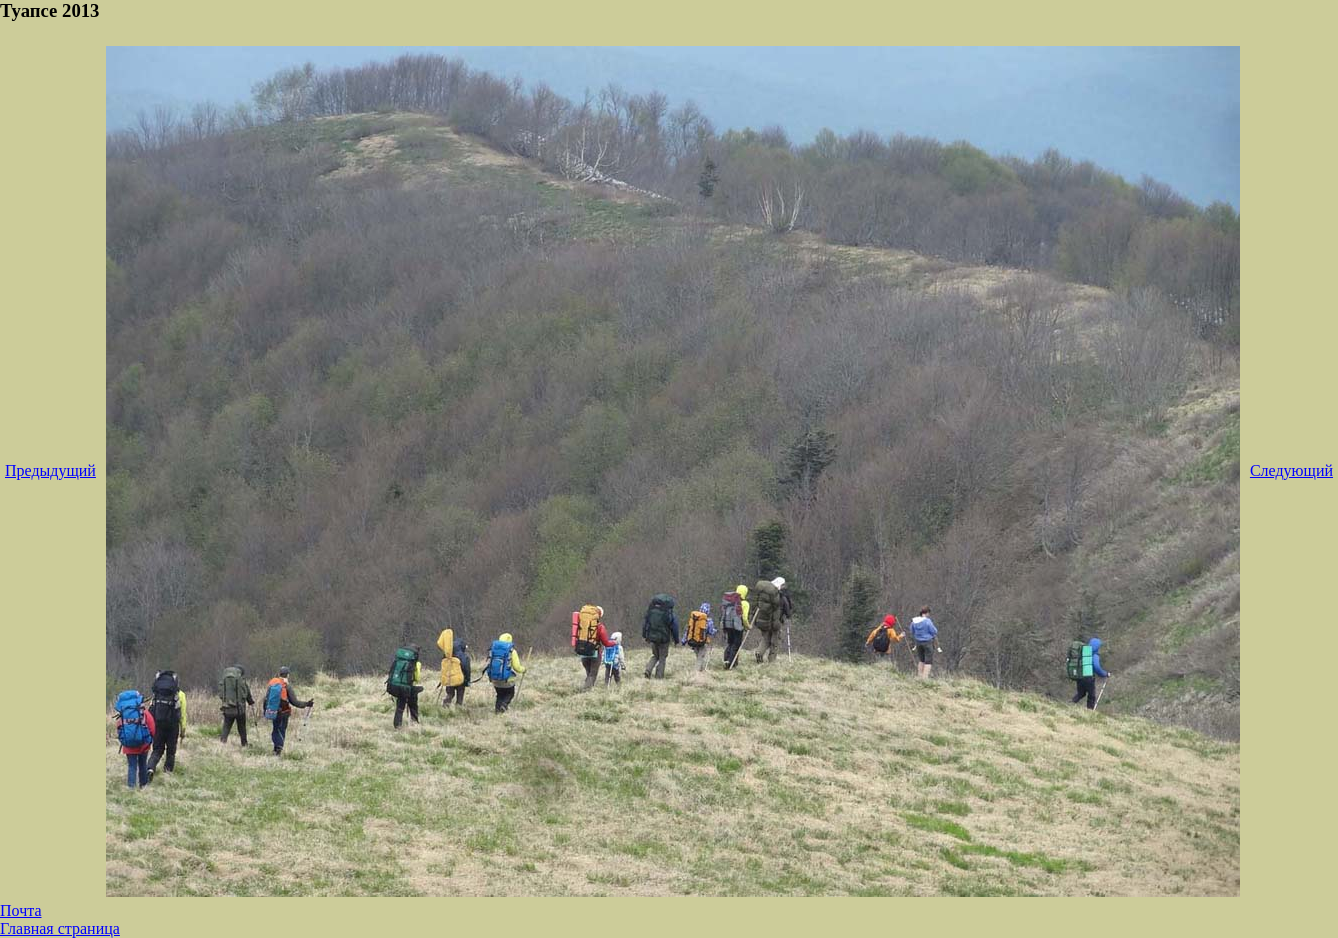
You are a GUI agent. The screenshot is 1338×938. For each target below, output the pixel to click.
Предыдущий (50, 470)
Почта (20, 910)
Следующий (1291, 470)
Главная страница (60, 928)
